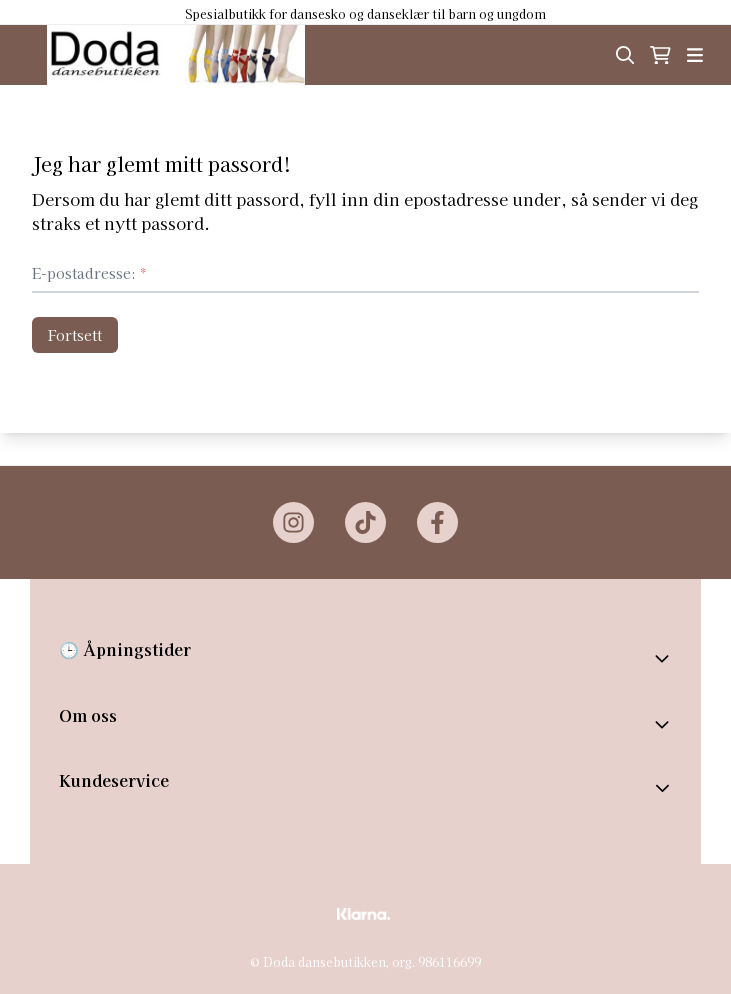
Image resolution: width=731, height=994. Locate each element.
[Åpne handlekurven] (660, 55)
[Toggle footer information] (664, 658)
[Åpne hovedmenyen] (695, 55)
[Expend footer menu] (664, 788)
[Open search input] (625, 55)
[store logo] (176, 55)
